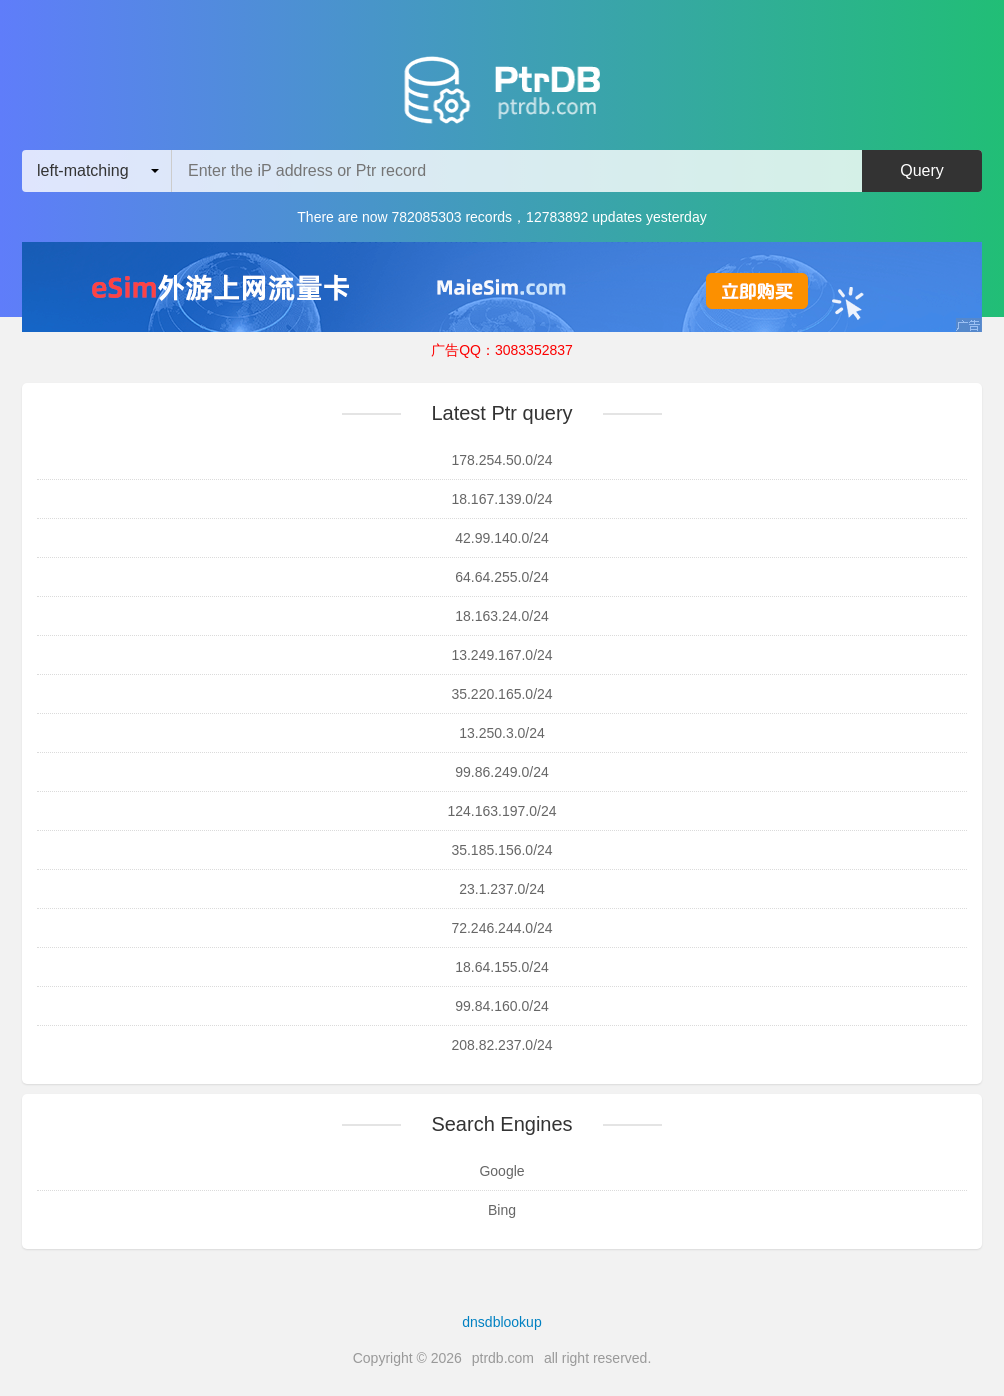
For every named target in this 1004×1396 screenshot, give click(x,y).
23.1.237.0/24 (502, 889)
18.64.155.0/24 (501, 967)
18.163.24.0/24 (501, 616)
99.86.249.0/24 (501, 772)
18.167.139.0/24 (501, 499)
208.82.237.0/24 (501, 1045)
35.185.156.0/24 (501, 850)
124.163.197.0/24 (502, 811)
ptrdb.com (503, 1358)
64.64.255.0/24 (501, 577)
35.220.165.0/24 (501, 694)
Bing (502, 1210)
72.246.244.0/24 (501, 928)
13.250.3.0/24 (502, 733)
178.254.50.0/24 (501, 460)
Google (501, 1171)
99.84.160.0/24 (501, 1006)
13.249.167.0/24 (501, 655)
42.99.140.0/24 (501, 538)
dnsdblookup (501, 1322)
